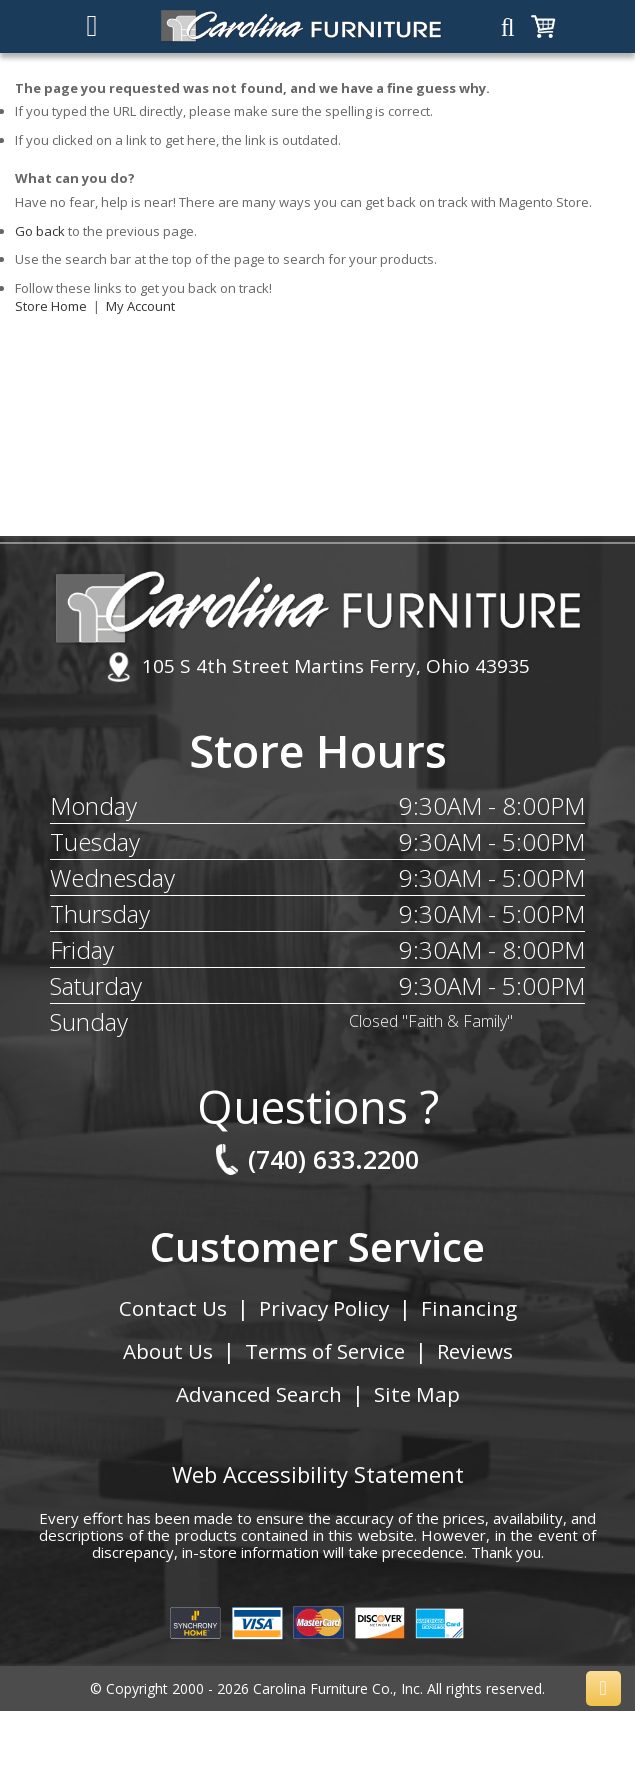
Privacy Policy (324, 1308)
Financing (471, 1308)
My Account (140, 306)
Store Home (51, 306)
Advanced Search (257, 1394)
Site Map (418, 1394)
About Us (164, 1351)
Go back (40, 231)
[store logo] (301, 26)
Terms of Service (324, 1351)
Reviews (477, 1351)
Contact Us (170, 1308)
